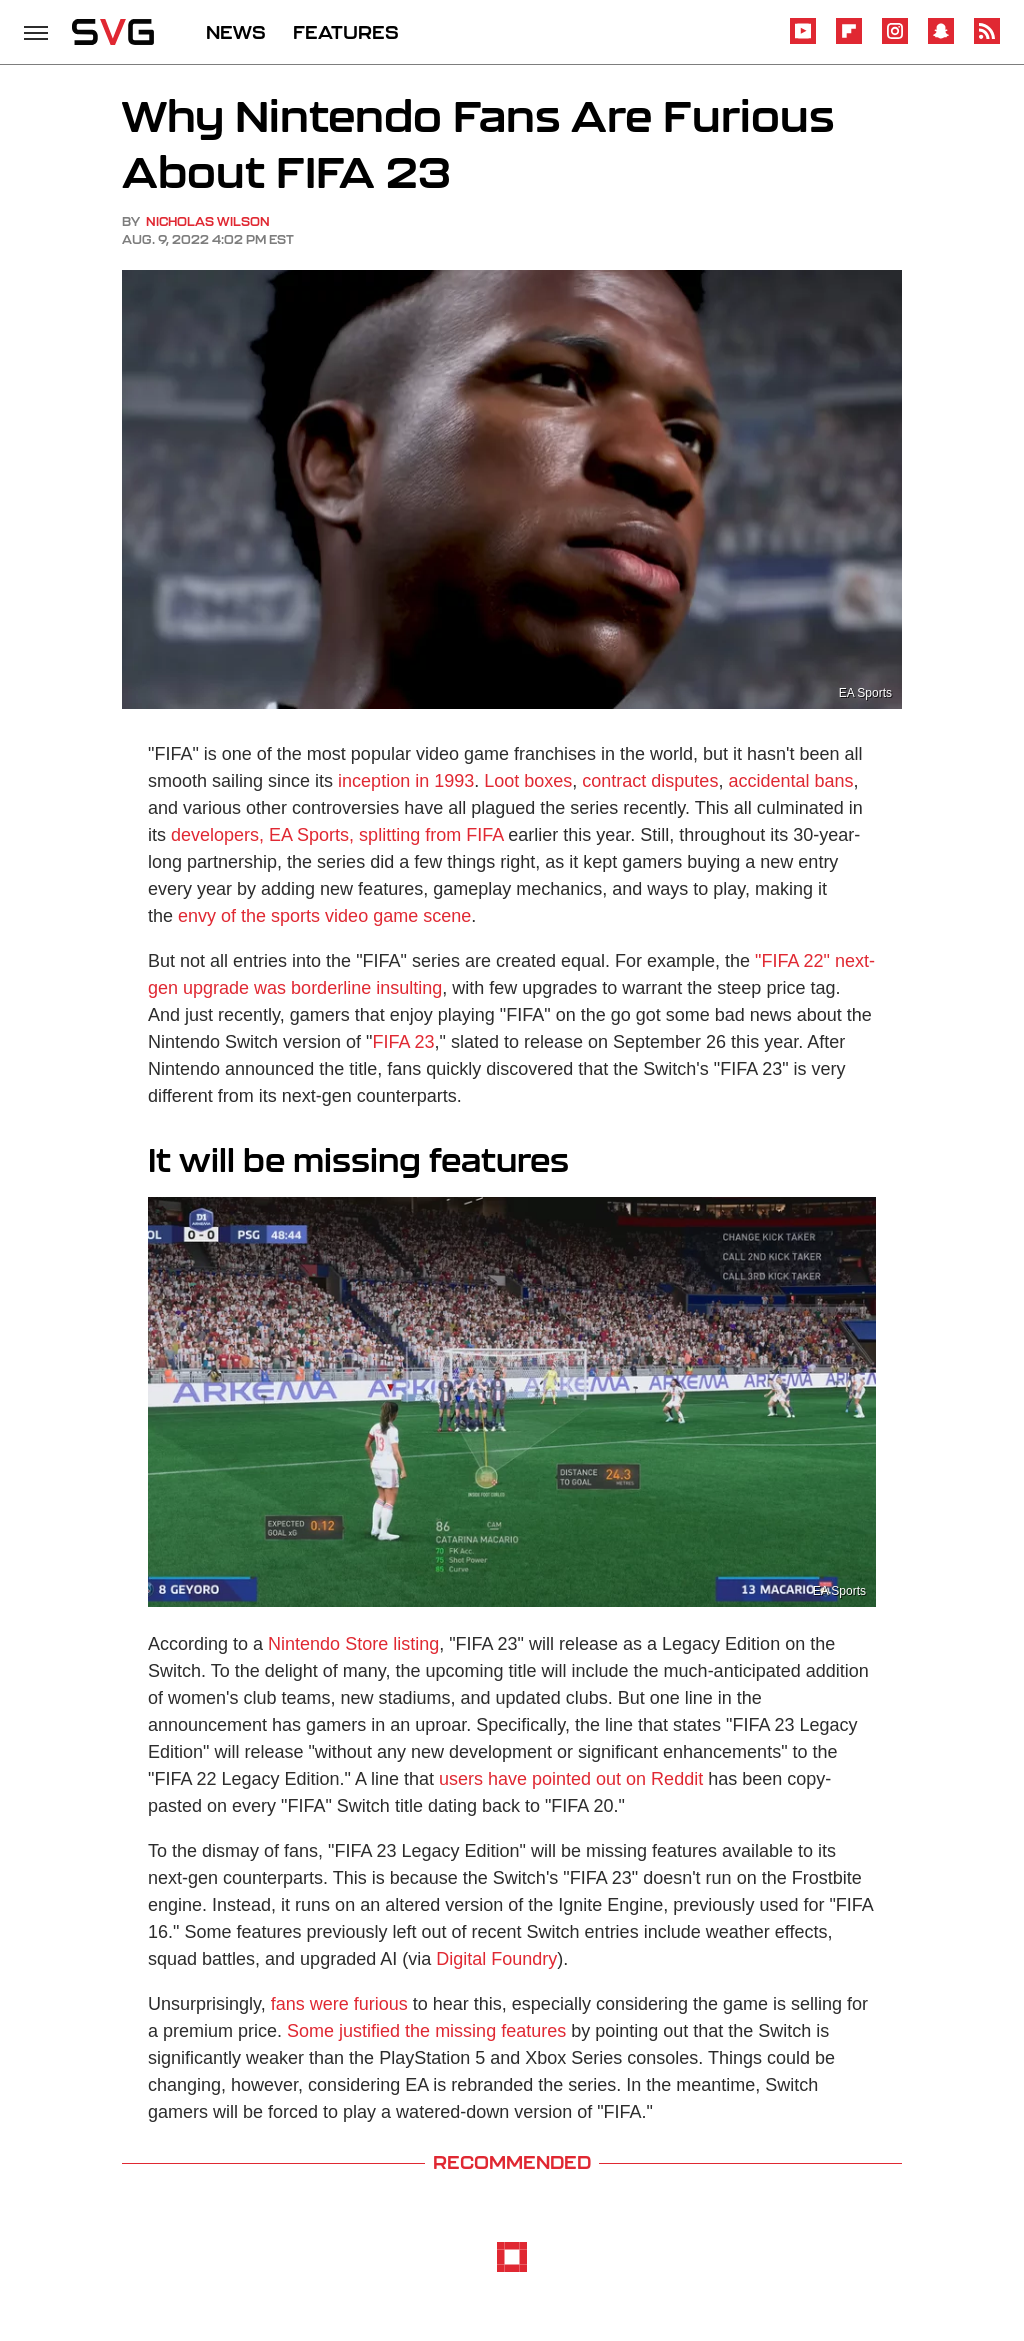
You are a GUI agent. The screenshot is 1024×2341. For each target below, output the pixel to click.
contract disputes (650, 781)
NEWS (236, 32)
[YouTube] (803, 40)
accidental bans (790, 781)
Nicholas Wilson (208, 221)
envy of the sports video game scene (324, 916)
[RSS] (987, 40)
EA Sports (865, 693)
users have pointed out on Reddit (571, 1779)
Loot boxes (528, 781)
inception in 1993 (406, 781)
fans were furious (339, 2004)
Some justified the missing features (426, 2031)
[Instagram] (895, 40)
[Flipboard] (849, 40)
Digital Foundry (496, 1959)
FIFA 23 (404, 1042)
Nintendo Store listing (353, 1644)
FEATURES (346, 32)
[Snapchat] (941, 40)
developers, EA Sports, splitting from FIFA (337, 835)
